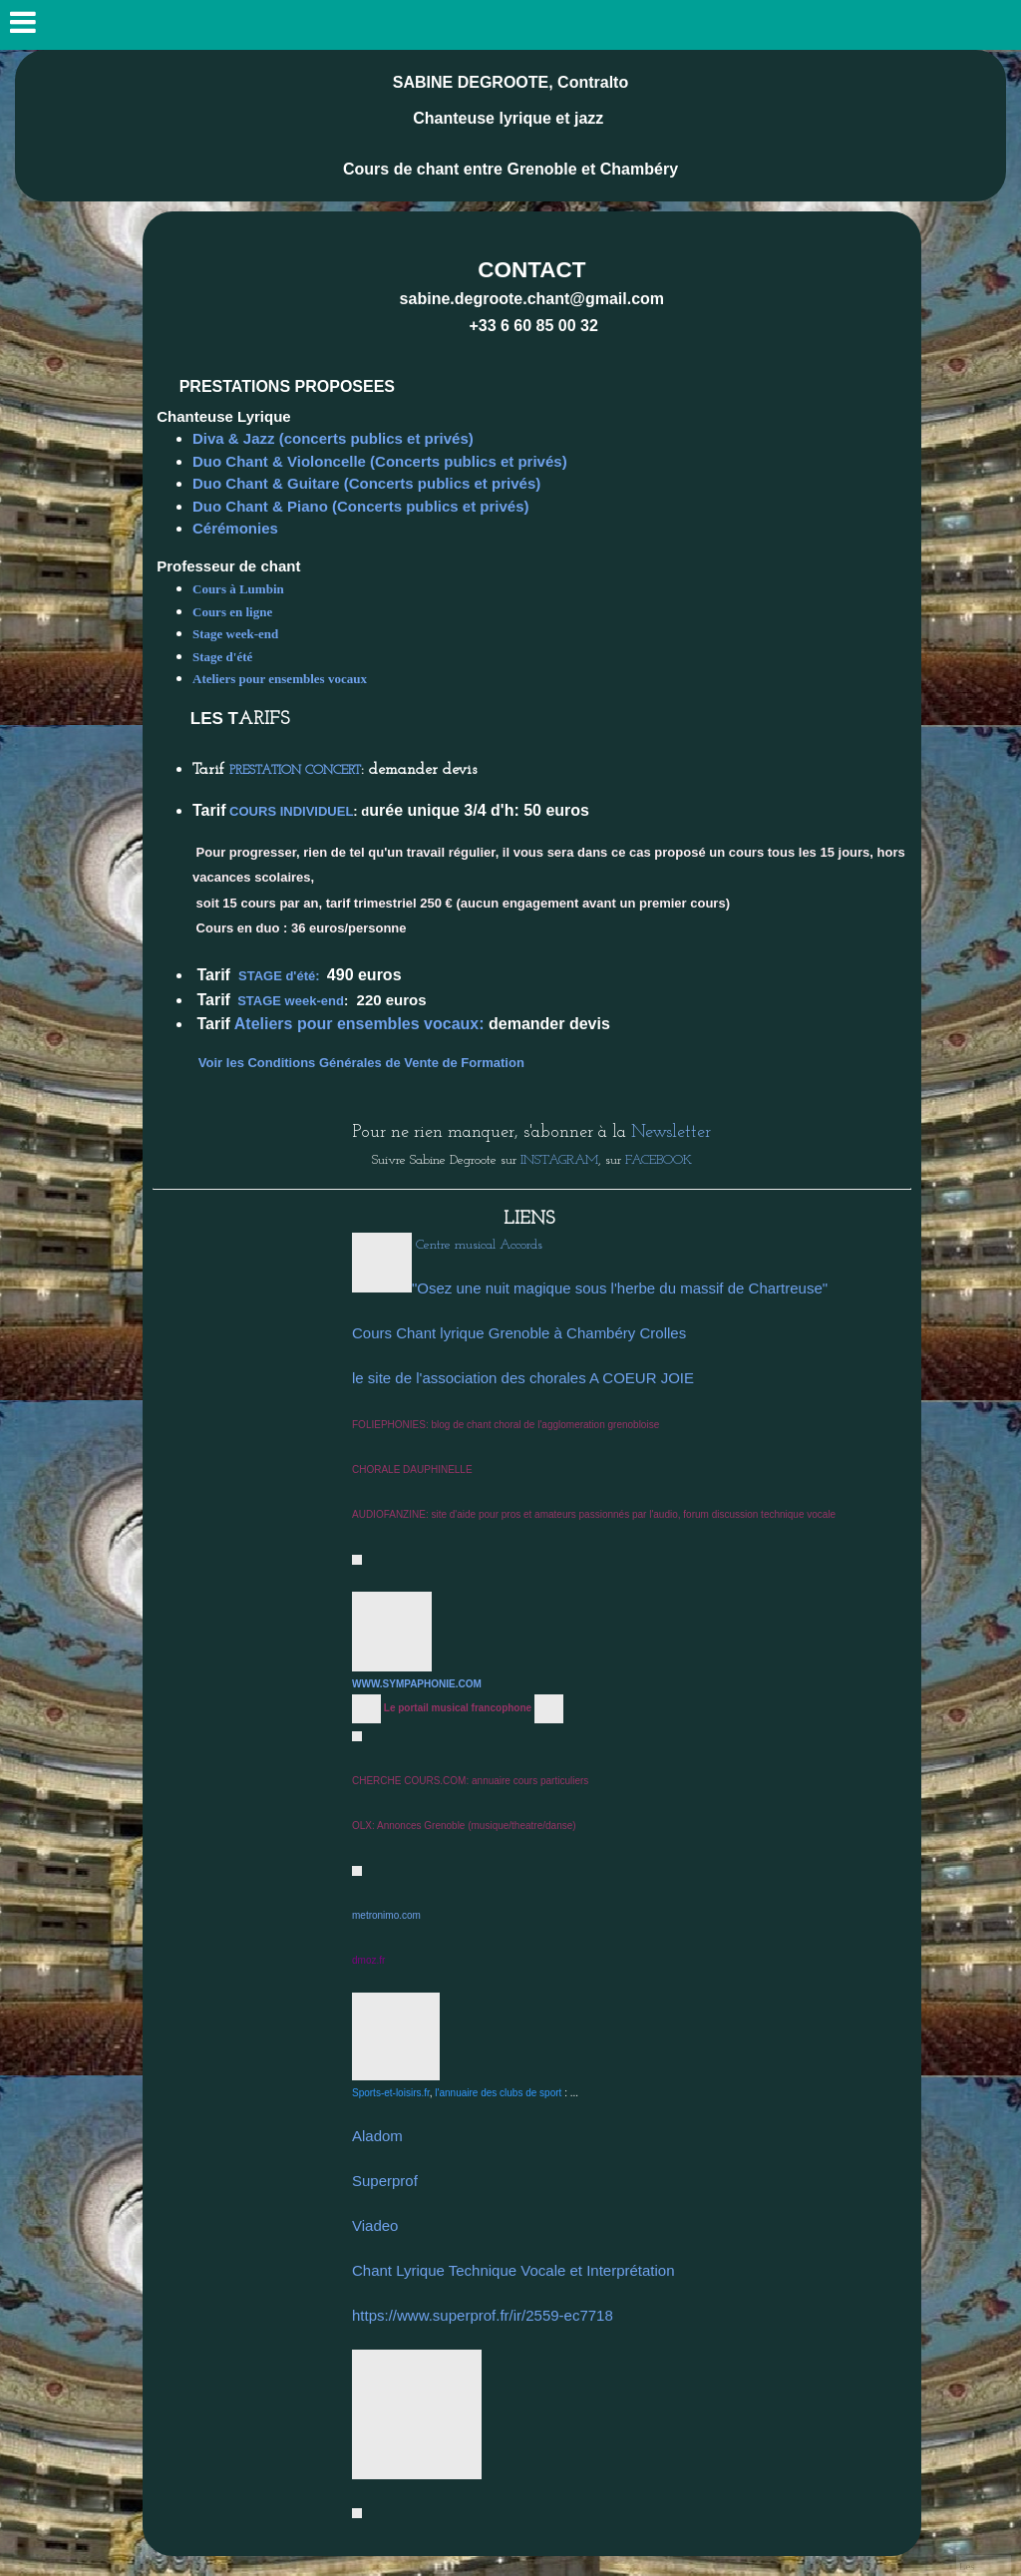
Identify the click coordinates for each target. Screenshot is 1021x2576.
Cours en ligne (233, 611)
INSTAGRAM (557, 1160)
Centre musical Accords (479, 1245)
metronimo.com (386, 1915)
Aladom (377, 2135)
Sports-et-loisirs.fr (391, 2092)
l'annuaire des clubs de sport (498, 2092)
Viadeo (375, 2225)
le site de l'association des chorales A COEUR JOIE (523, 1377)
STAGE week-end (290, 1000)
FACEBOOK (658, 1160)
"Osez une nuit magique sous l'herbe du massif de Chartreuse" (620, 1288)
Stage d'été (224, 656)
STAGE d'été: (278, 975)
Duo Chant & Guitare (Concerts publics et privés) (366, 483)
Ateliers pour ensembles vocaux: (359, 1023)
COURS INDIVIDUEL (291, 811)
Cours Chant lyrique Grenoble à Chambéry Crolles (519, 1332)
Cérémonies (237, 528)
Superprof (385, 2180)
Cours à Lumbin (238, 588)
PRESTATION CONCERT (295, 770)
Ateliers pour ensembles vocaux (281, 678)
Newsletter (671, 1132)
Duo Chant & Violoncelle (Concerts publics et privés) (379, 461)
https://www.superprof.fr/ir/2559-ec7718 (482, 2315)
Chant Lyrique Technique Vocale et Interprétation (513, 2270)
